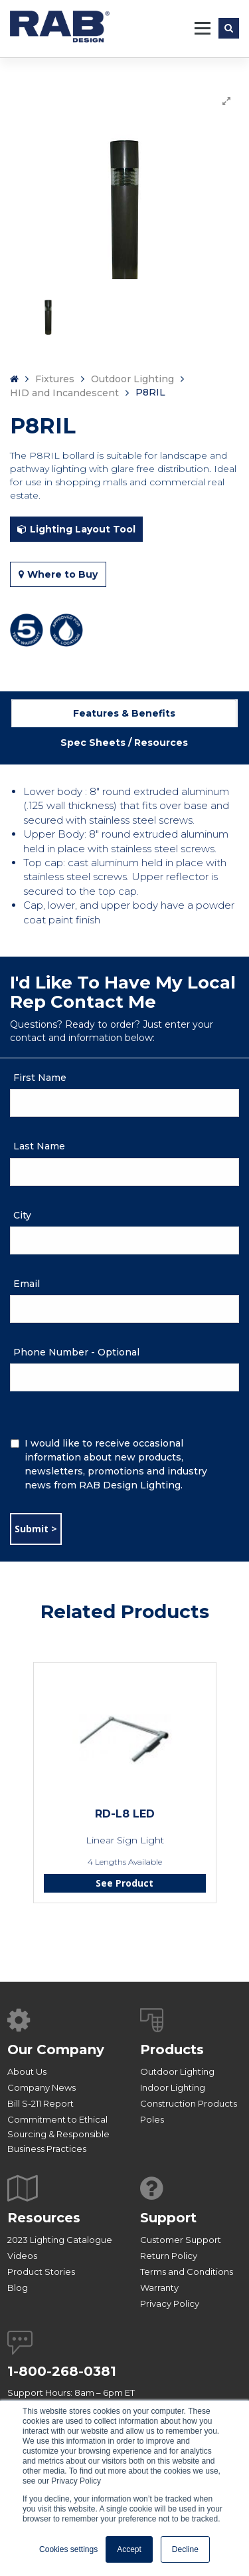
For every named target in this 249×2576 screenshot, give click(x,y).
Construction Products (188, 2103)
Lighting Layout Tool (76, 529)
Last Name (39, 1146)
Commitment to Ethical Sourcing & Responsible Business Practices (58, 2134)
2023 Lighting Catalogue (59, 2239)
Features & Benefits (124, 713)
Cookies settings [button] (68, 2549)
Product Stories (41, 2271)
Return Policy (168, 2255)
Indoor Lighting (172, 2087)
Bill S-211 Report (40, 2103)
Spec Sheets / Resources (124, 743)
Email (26, 1284)
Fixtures (54, 379)
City (22, 1215)
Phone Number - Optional (76, 1352)
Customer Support (180, 2239)
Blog (17, 2287)
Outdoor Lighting (132, 379)
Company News (41, 2087)
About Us (26, 2071)
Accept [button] (129, 2549)
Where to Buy (58, 574)
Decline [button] (185, 2549)
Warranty (159, 2287)
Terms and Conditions (186, 2271)
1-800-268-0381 (61, 2371)
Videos (22, 2255)
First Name (39, 1078)
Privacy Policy (169, 2303)
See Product (124, 1883)
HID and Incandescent (64, 393)
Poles (152, 2119)
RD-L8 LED (125, 1814)
